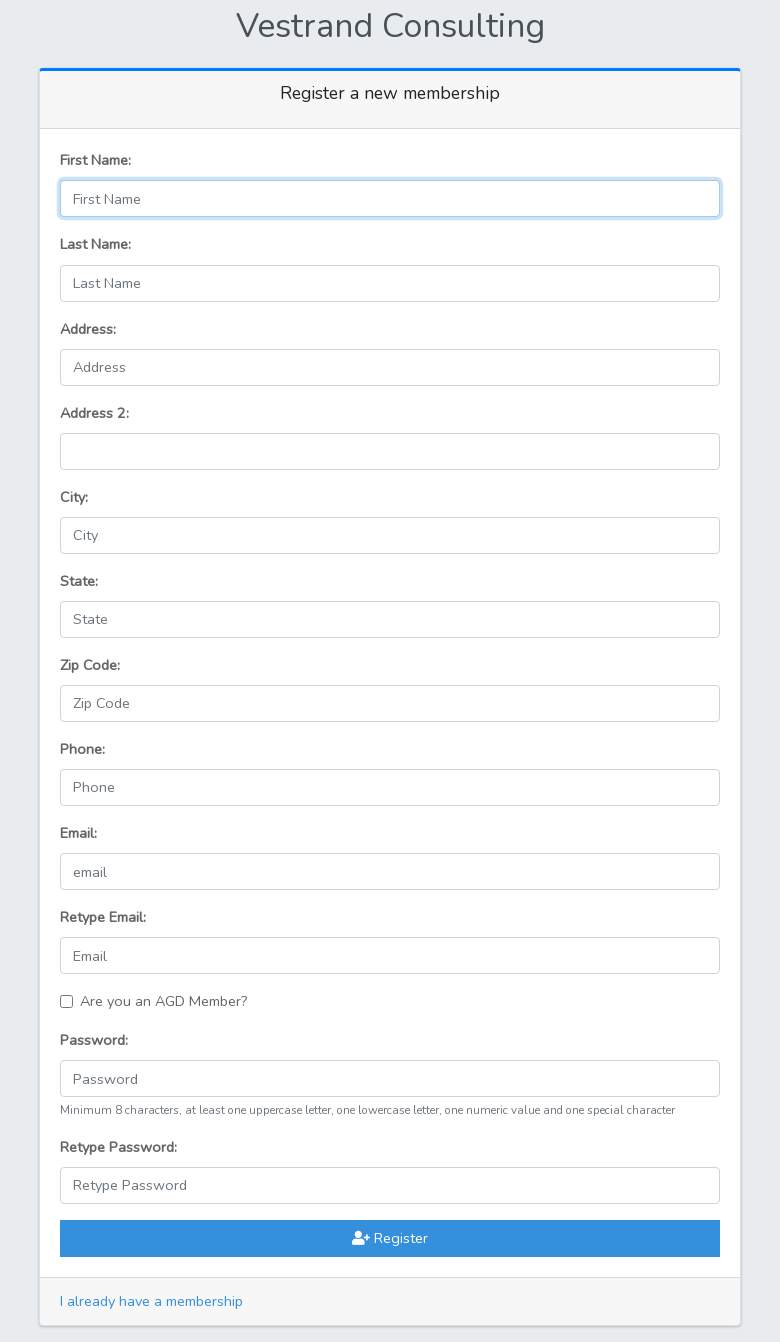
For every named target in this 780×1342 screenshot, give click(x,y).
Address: (88, 329)
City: (74, 497)
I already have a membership (151, 1301)
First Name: (95, 160)
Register (390, 1238)
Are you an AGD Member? (164, 1001)
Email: (78, 833)
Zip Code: (90, 665)
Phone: (82, 749)
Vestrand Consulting (390, 26)
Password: (94, 1040)
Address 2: (94, 413)
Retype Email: (103, 917)
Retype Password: (118, 1147)
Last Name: (95, 244)
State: (79, 581)
